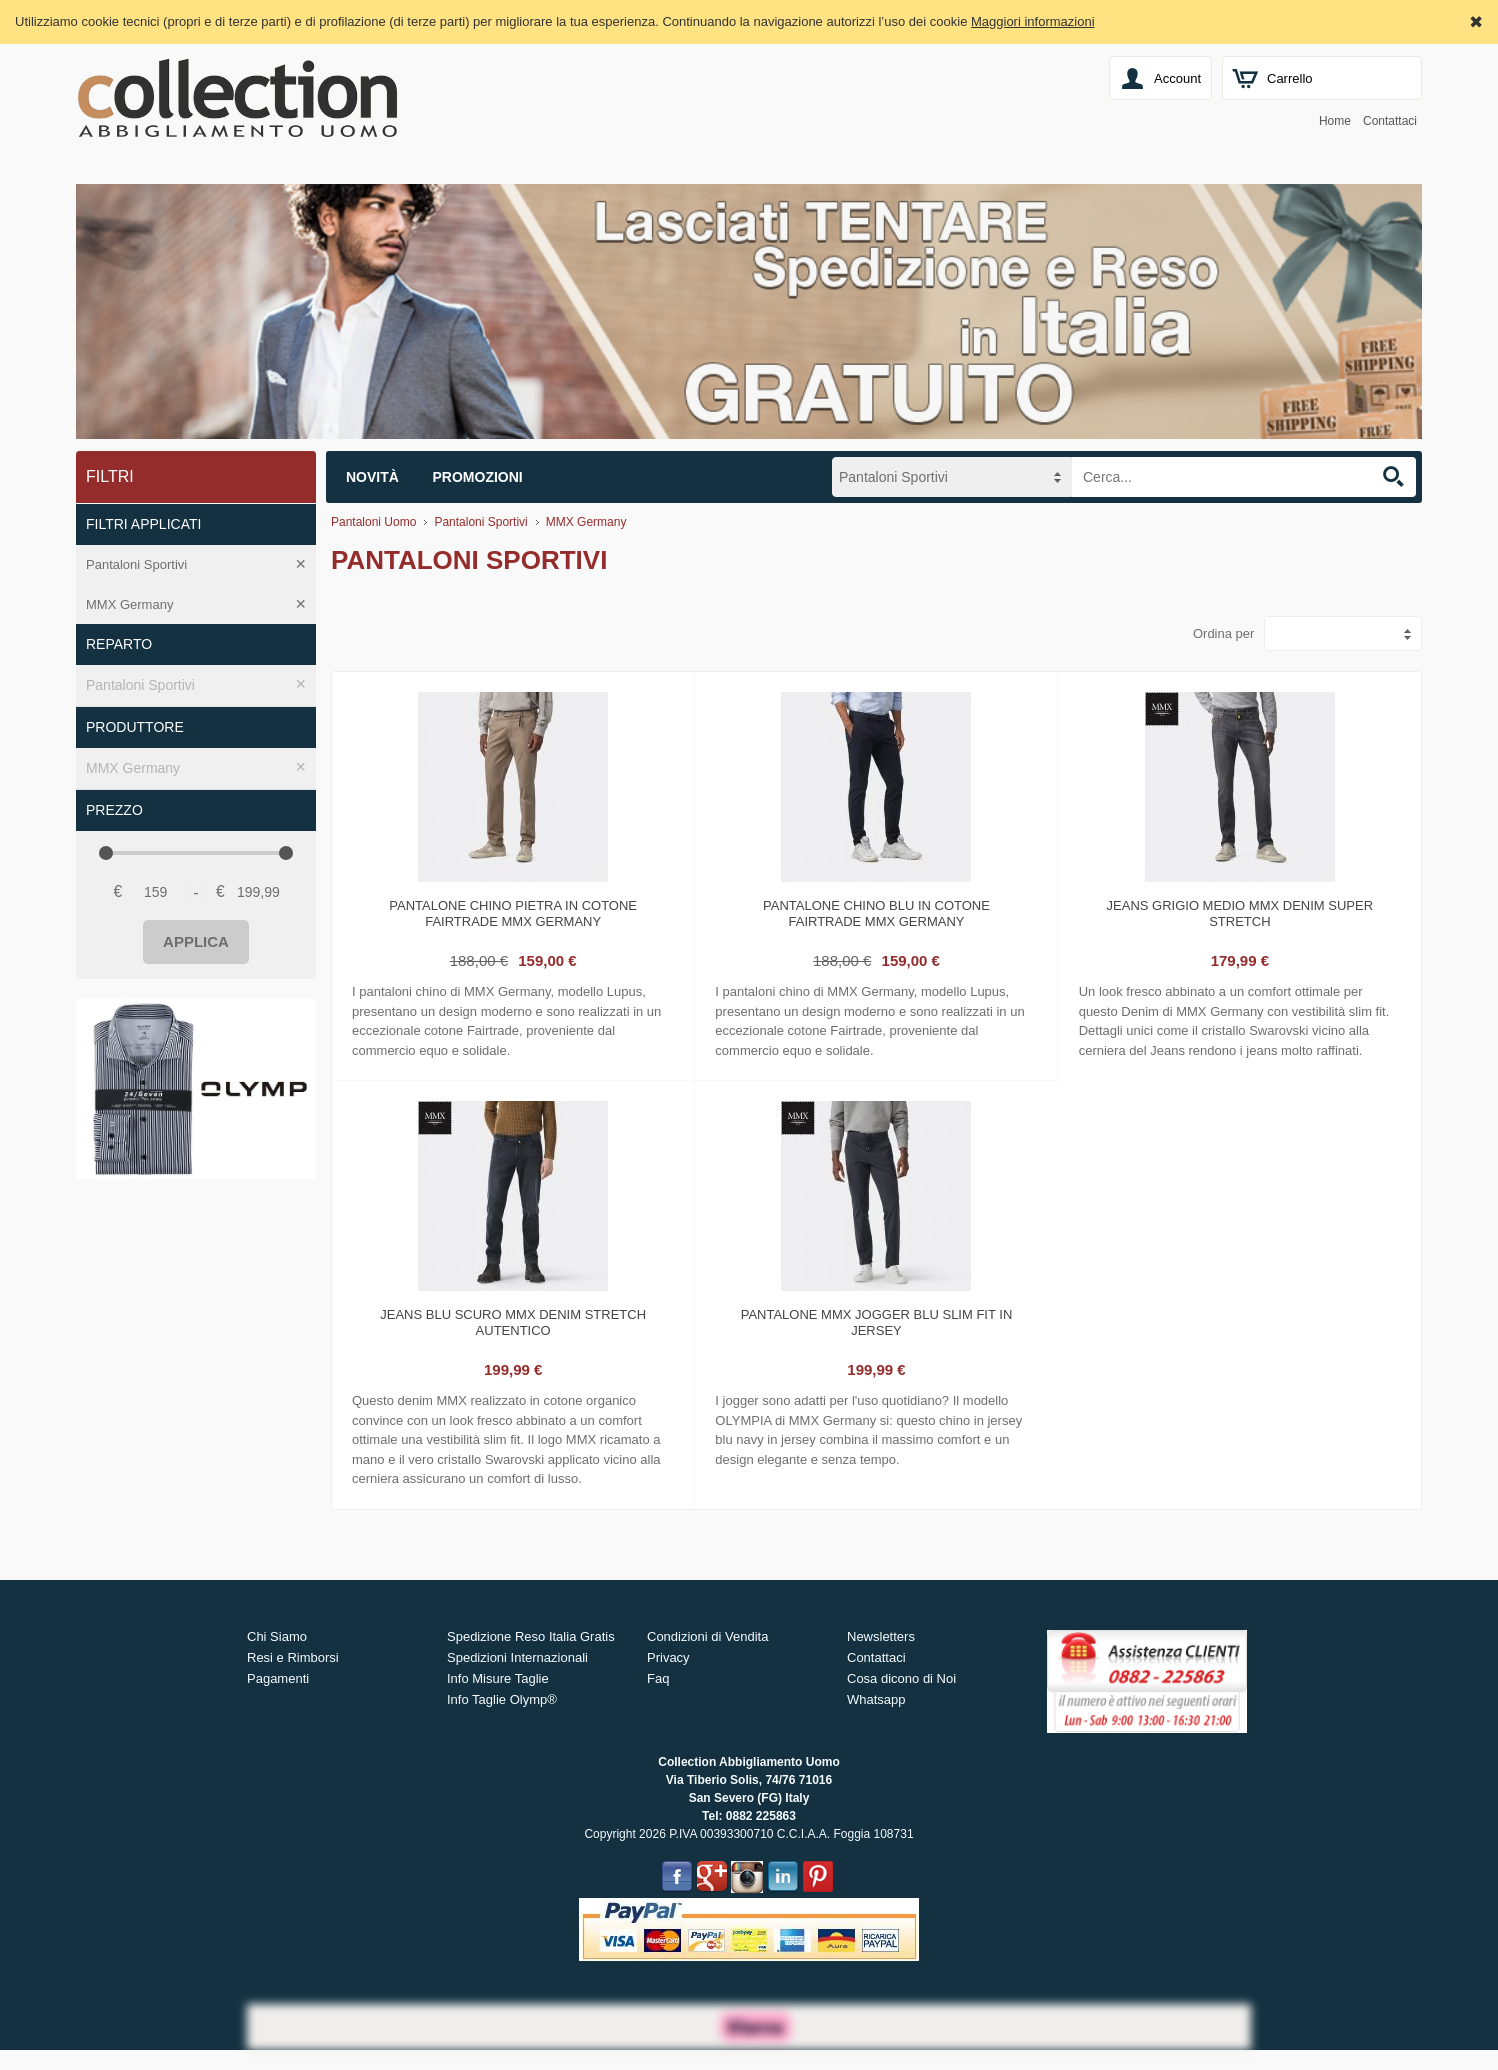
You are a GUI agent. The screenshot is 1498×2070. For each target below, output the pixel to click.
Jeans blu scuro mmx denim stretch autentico (513, 1322)
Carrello (1290, 78)
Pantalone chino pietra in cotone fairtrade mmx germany (513, 913)
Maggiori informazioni (1033, 21)
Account (1177, 78)
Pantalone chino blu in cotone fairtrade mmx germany (876, 913)
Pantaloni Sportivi (136, 564)
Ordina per (1223, 633)
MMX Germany (129, 604)
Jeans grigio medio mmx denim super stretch (1240, 913)
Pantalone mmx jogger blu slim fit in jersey (877, 1322)
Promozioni (478, 477)
